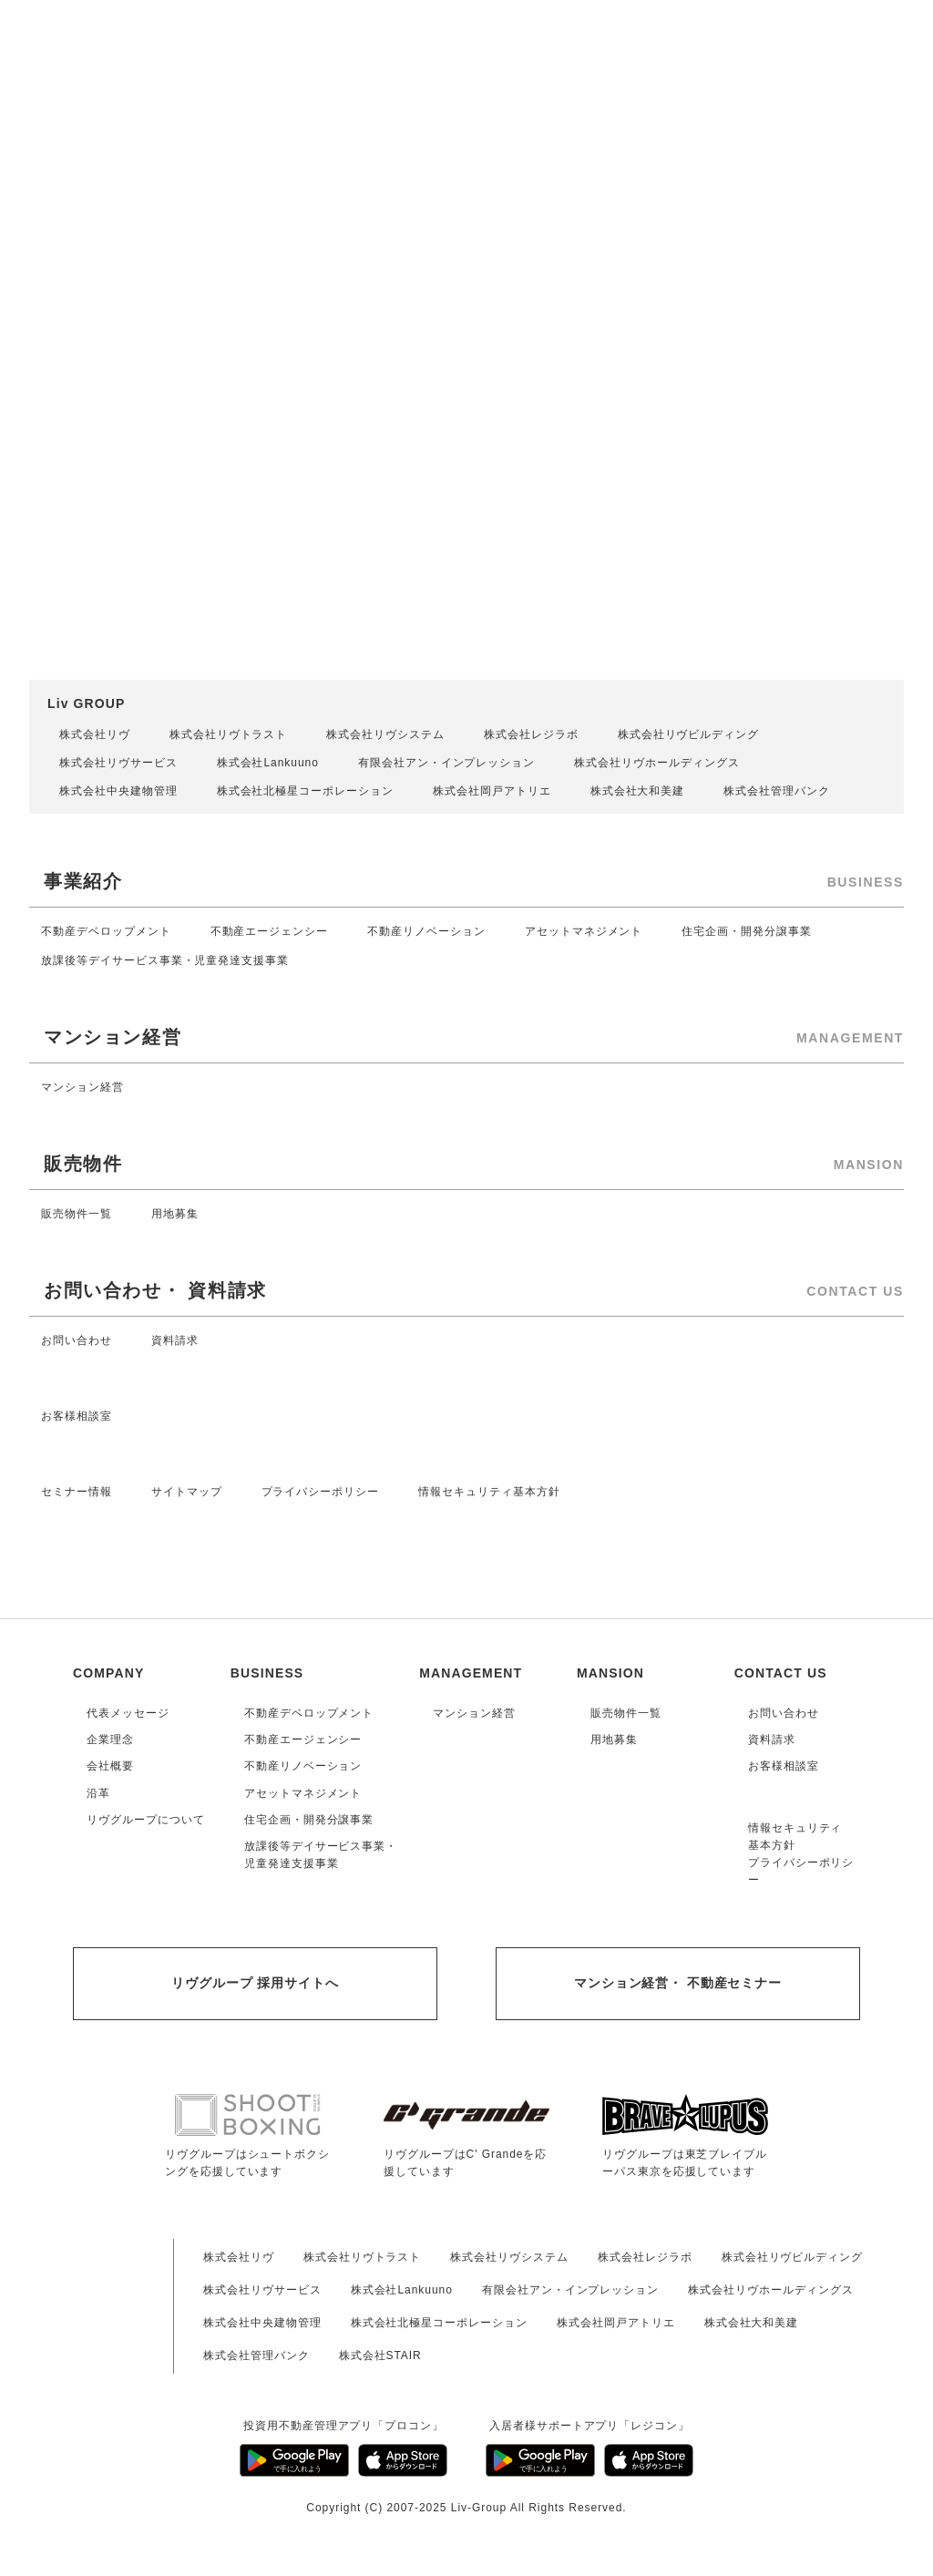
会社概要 (110, 1766)
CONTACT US (780, 1673)
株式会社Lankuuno (268, 762)
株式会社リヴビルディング (689, 734)
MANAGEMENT (470, 1673)
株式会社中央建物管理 (118, 791)
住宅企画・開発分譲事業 (747, 931)
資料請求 (175, 1340)
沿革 (98, 1793)
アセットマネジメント (584, 931)
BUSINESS (267, 1673)
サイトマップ (186, 1491)
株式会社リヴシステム (385, 734)
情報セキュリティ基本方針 (489, 1491)
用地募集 (175, 1213)
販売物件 (83, 1164)
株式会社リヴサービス (118, 762)
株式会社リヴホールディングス (656, 762)
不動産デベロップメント (106, 931)
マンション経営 (112, 1037)
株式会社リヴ (94, 734)
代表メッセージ (128, 1713)
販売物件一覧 (76, 1213)
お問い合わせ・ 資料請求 (155, 1290)
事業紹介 (83, 881)
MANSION (610, 1673)
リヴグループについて (146, 1819)
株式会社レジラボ (531, 734)
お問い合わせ (76, 1340)
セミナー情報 (76, 1491)
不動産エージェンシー (269, 931)
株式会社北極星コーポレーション (305, 791)
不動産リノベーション (426, 931)
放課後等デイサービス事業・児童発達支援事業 (165, 960)
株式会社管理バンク (776, 791)
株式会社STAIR (380, 2355)
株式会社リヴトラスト (228, 734)
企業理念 (110, 1739)
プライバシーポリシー (320, 1491)
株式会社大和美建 (637, 791)
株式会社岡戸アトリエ (492, 791)
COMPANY (108, 1673)
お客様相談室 (76, 1416)
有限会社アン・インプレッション (446, 762)
